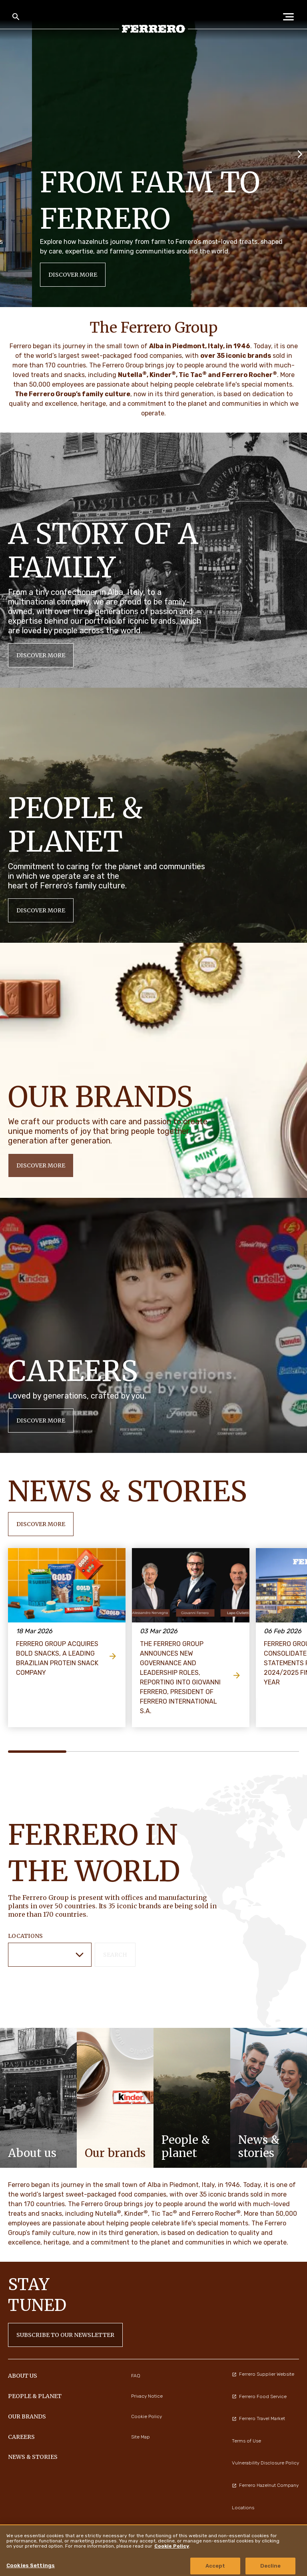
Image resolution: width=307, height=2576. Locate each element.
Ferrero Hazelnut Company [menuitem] (265, 2485)
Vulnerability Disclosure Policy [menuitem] (265, 2463)
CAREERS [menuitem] (21, 2436)
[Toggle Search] (16, 17)
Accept (215, 2566)
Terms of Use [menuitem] (246, 2441)
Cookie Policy (171, 2546)
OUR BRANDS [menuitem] (27, 2416)
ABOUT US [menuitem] (22, 2375)
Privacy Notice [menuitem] (147, 2396)
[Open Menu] (291, 17)
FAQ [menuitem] (135, 2375)
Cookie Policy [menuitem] (146, 2416)
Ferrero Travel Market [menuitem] (258, 2418)
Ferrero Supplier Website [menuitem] (263, 2374)
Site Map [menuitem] (140, 2437)
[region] (153, 2550)
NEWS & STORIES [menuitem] (33, 2456)
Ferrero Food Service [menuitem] (259, 2396)
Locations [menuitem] (243, 2507)
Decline (270, 2566)
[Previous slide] (7, 153)
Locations (25, 1936)
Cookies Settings (30, 2565)
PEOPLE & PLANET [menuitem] (35, 2396)
